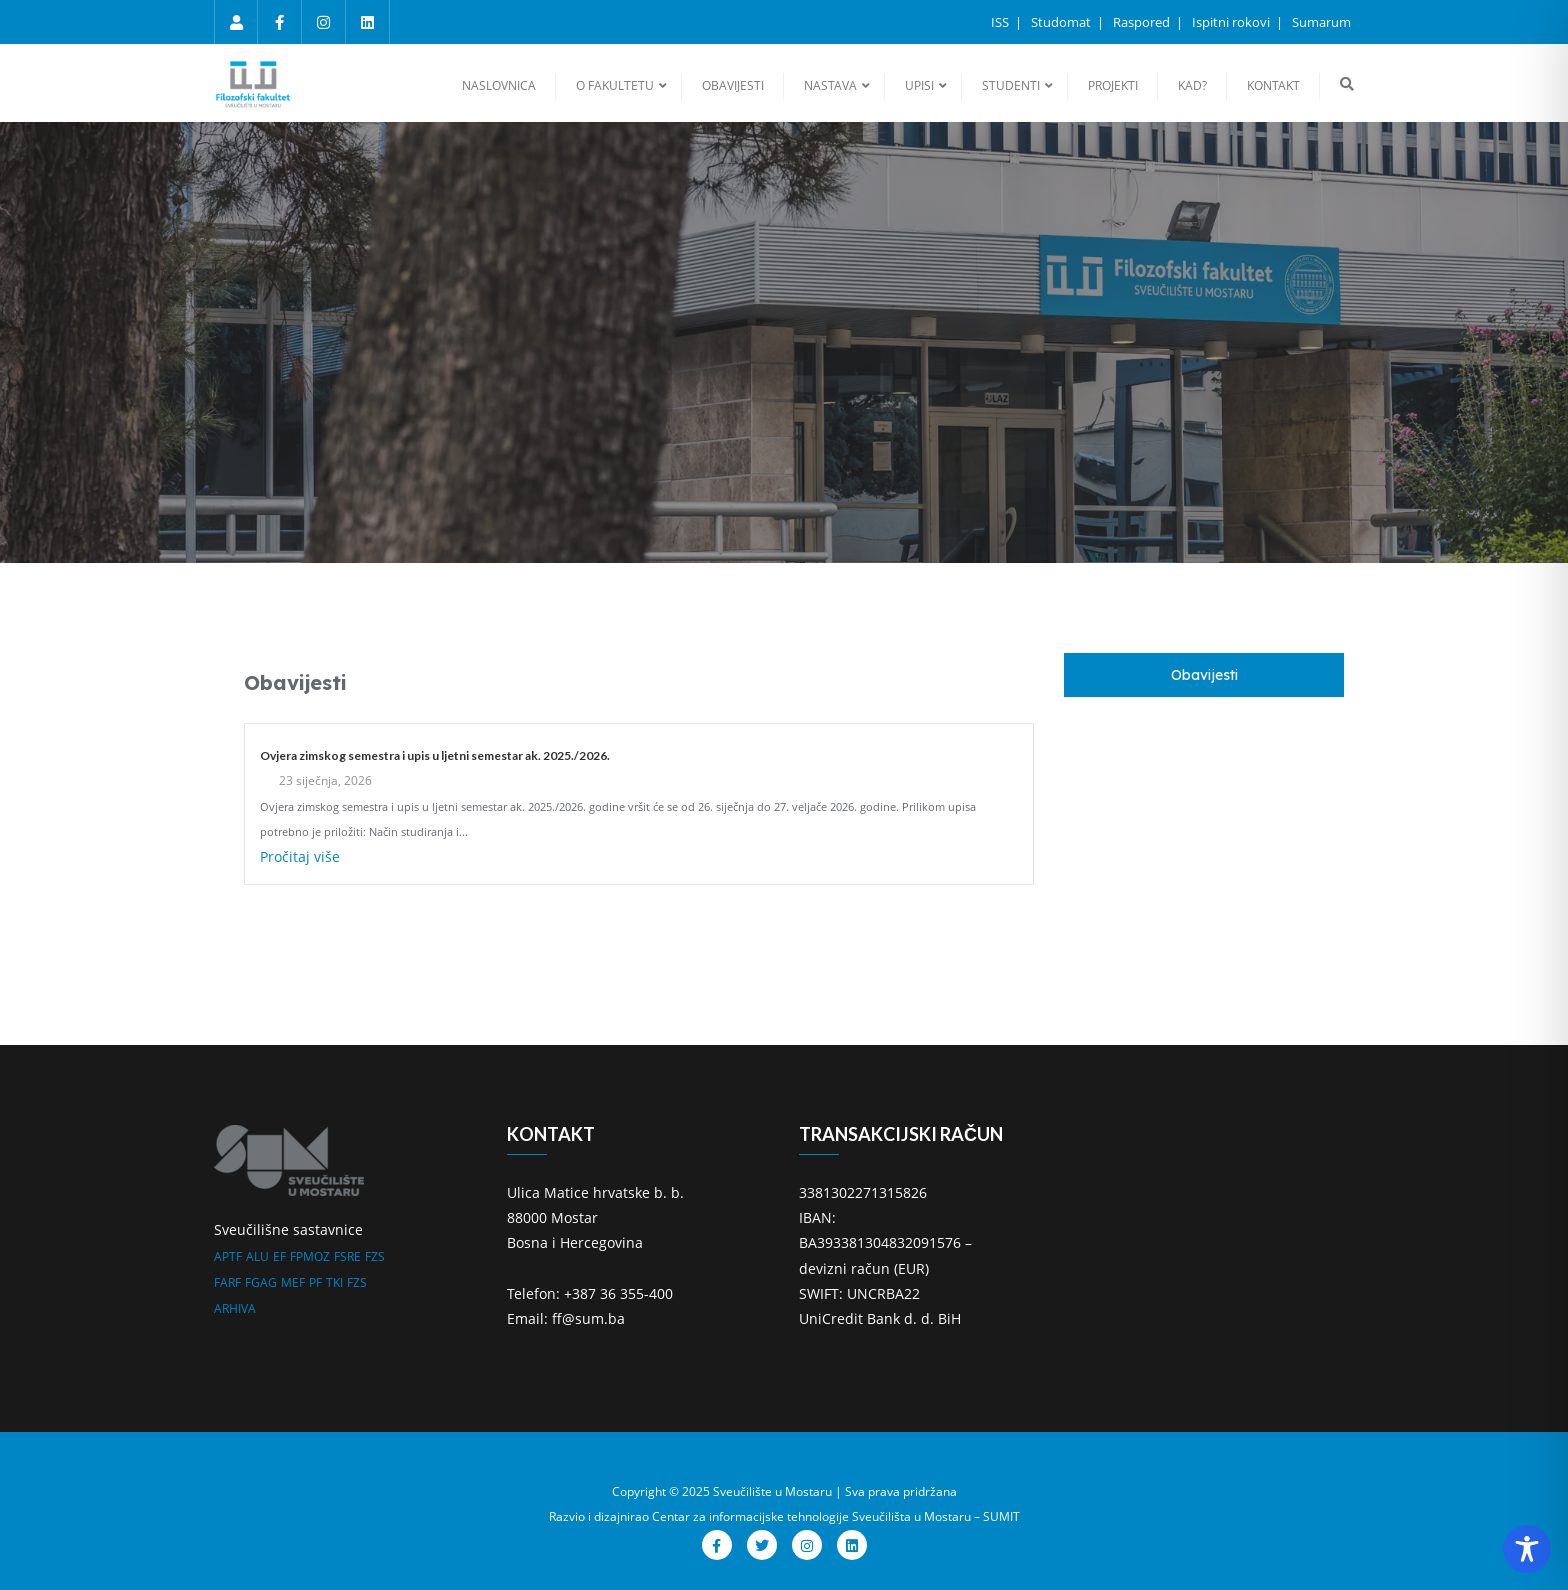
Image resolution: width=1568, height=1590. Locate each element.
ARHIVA (235, 1308)
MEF (293, 1282)
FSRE (347, 1256)
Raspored (1143, 22)
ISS (1001, 22)
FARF (227, 1282)
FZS (375, 1256)
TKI (334, 1282)
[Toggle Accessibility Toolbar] (1527, 1549)
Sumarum (1321, 22)
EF (279, 1256)
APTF (228, 1256)
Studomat (1062, 22)
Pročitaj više (300, 856)
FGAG (261, 1282)
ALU (257, 1256)
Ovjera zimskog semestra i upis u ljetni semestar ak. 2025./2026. (435, 755)
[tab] (1204, 675)
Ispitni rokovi (1232, 22)
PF (315, 1282)
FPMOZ (310, 1256)
